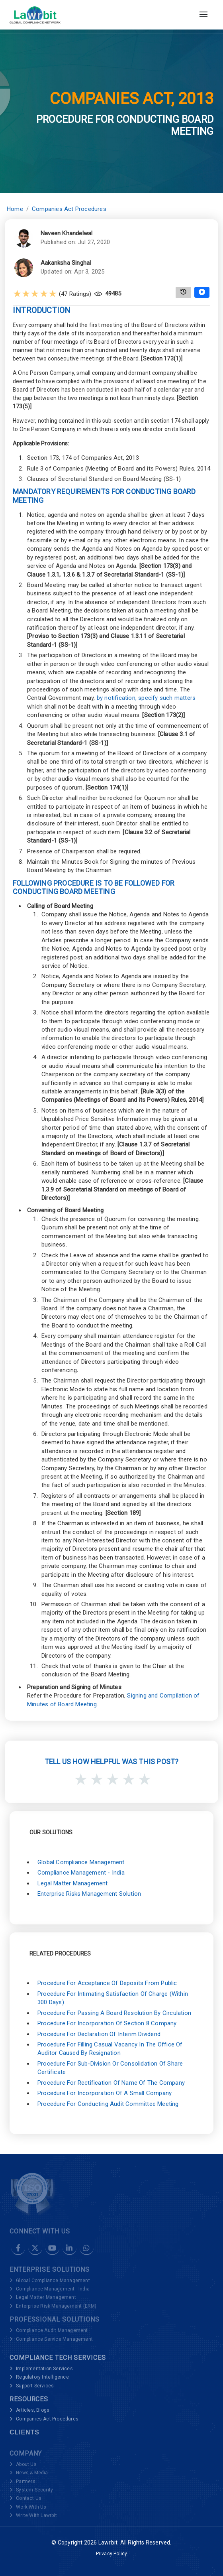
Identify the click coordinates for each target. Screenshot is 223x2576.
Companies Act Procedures (69, 209)
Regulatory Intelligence (42, 2377)
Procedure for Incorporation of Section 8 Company (107, 2023)
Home (15, 209)
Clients (24, 2432)
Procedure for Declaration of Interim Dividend (98, 2034)
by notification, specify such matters (146, 697)
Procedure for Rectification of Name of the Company (111, 2082)
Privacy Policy (111, 2553)
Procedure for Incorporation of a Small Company (104, 2093)
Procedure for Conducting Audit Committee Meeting (108, 2103)
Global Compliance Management (81, 1862)
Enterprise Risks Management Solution (89, 1893)
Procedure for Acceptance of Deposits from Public (107, 1983)
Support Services (35, 2386)
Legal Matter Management (72, 1883)
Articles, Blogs (32, 2410)
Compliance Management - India (81, 1872)
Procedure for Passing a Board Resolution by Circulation (114, 2013)
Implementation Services (44, 2368)
